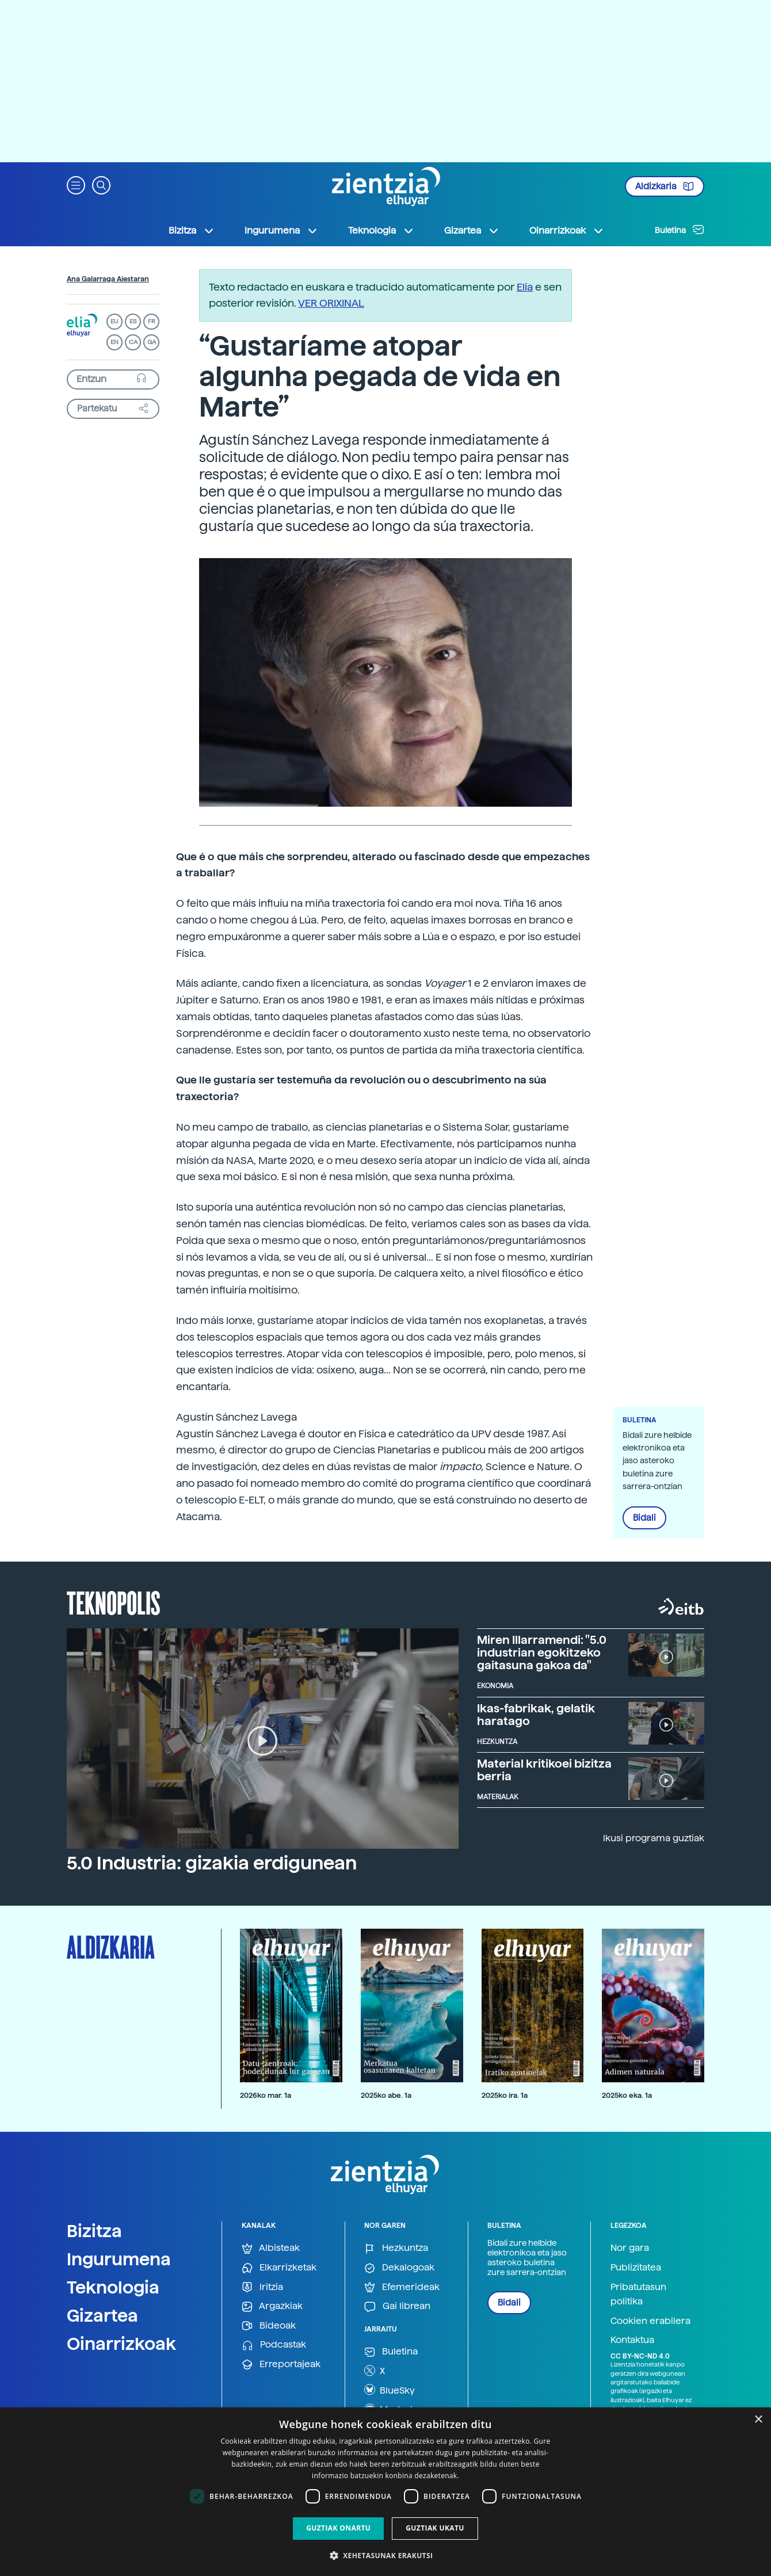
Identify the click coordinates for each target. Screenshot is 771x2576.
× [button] (758, 2419)
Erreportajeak (281, 2365)
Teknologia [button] (381, 230)
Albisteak (271, 2248)
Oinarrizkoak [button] (566, 230)
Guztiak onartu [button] (338, 2528)
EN (114, 342)
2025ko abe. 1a (386, 2095)
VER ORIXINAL (331, 303)
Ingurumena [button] (281, 230)
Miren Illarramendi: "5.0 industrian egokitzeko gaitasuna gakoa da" (541, 1652)
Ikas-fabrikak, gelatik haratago (536, 1714)
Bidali (644, 1518)
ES (132, 321)
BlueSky (389, 2389)
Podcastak (274, 2345)
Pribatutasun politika (638, 2294)
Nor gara (629, 2247)
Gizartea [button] (471, 230)
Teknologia (113, 2287)
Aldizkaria (664, 186)
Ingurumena (119, 2259)
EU (114, 321)
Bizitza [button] (192, 230)
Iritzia (262, 2287)
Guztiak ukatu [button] (435, 2528)
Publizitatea (635, 2267)
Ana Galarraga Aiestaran (108, 279)
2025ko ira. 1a (505, 2095)
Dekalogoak (399, 2268)
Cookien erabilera (650, 2320)
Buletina (679, 229)
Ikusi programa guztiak (653, 1838)
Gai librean (397, 2306)
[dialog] (385, 2491)
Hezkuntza (396, 2248)
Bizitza (94, 2230)
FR (151, 321)
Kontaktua (632, 2339)
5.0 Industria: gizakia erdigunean (212, 1863)
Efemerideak (402, 2287)
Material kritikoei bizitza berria (544, 1770)
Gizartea (102, 2315)
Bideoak (269, 2326)
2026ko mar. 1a (265, 2095)
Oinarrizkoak (121, 2343)
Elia (525, 287)
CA (133, 342)
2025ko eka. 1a (627, 2095)
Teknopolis (114, 1602)
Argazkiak (272, 2306)
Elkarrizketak (279, 2268)
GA (151, 342)
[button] (76, 184)
